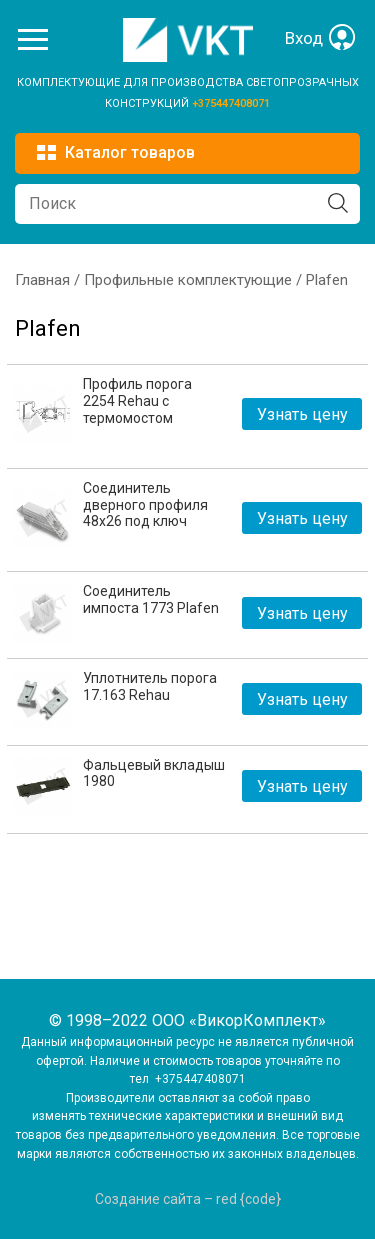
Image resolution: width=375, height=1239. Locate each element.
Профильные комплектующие (188, 280)
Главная (42, 280)
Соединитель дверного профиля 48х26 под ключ (145, 505)
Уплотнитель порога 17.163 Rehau (150, 686)
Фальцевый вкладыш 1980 (154, 773)
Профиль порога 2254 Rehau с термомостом (137, 401)
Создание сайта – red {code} (188, 1199)
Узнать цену (302, 414)
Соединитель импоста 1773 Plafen (151, 599)
